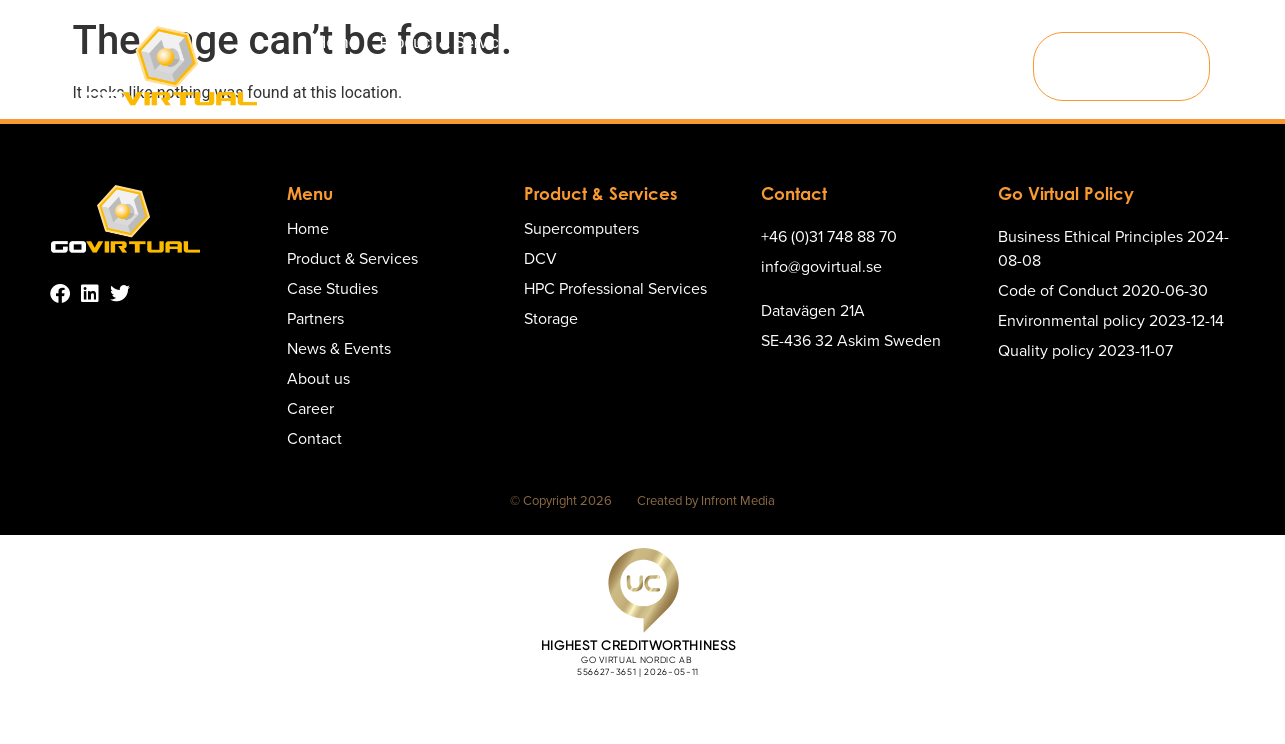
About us (919, 42)
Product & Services (458, 43)
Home (336, 42)
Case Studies (605, 42)
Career (997, 42)
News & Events (811, 42)
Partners (705, 42)
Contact (679, 88)
